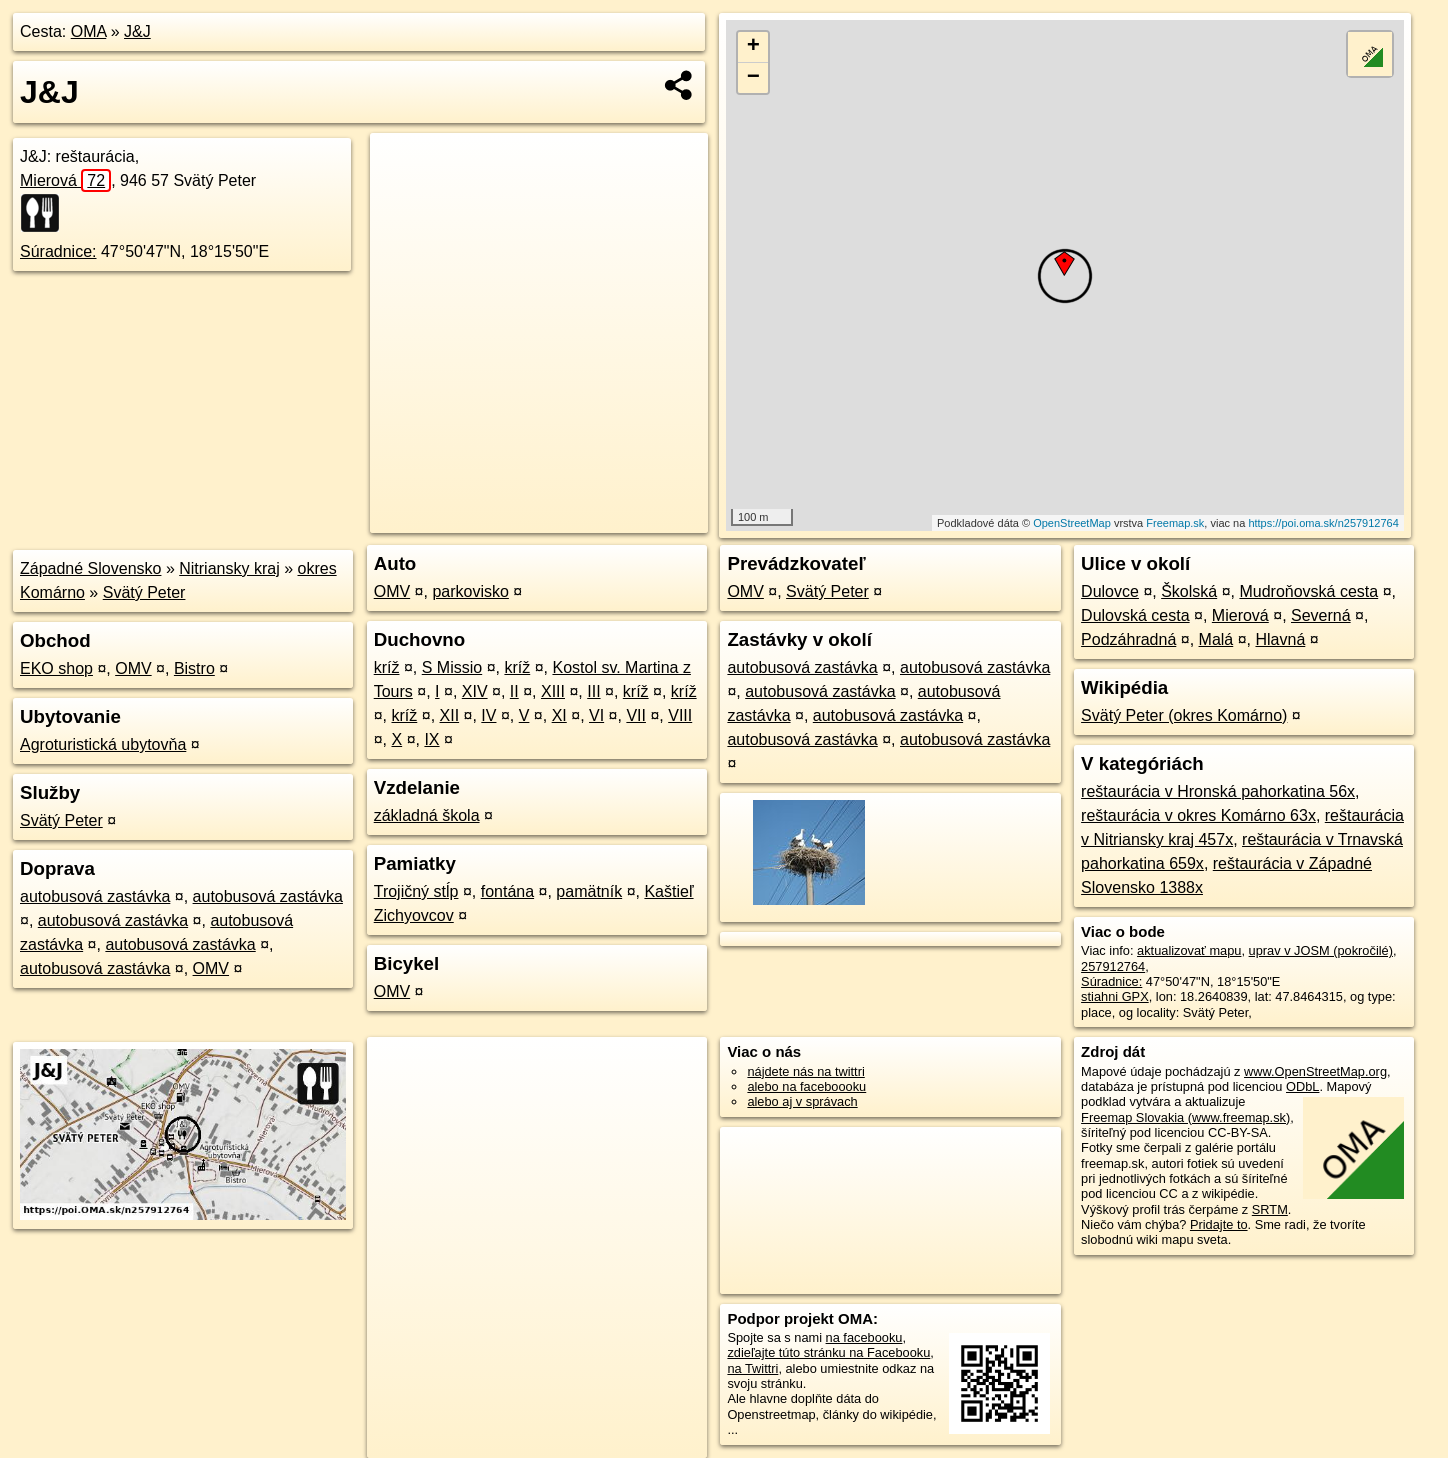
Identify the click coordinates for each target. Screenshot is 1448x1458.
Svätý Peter (144, 592)
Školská (1189, 591)
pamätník (589, 891)
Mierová (65, 180)
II (514, 691)
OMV (133, 668)
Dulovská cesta (1135, 615)
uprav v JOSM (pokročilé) (1321, 950)
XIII (553, 691)
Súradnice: (58, 251)
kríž (387, 667)
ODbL (1302, 1086)
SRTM (1270, 1209)
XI (559, 715)
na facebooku (864, 1337)
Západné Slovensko (90, 568)
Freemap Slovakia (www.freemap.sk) (1185, 1117)
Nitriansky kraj (229, 568)
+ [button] (753, 47)
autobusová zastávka (95, 896)
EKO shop (56, 668)
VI (596, 715)
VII (636, 715)
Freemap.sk (1175, 523)
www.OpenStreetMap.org (1315, 1071)
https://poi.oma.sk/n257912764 (1323, 523)
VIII (680, 715)
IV (488, 715)
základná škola (427, 815)
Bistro (194, 668)
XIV (475, 691)
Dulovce (1110, 591)
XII (450, 715)
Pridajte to (1219, 1224)
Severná (1321, 615)
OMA (89, 31)
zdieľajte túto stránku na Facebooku (828, 1352)
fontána (507, 891)
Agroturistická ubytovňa (103, 744)
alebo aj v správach (802, 1101)
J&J (137, 31)
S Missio (452, 667)
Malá (1216, 639)
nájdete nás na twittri (805, 1071)
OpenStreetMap (1072, 523)
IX (431, 739)
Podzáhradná (1128, 639)
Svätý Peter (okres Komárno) (1184, 715)
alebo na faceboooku (806, 1086)
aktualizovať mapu (1189, 950)
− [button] (753, 78)
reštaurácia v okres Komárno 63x (1198, 815)
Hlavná (1280, 639)
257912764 (1113, 966)
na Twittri (752, 1368)
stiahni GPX (1115, 996)
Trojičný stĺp (416, 891)
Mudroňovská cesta (1308, 591)
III (593, 691)
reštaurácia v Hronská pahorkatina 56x (1218, 791)
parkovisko (470, 591)
